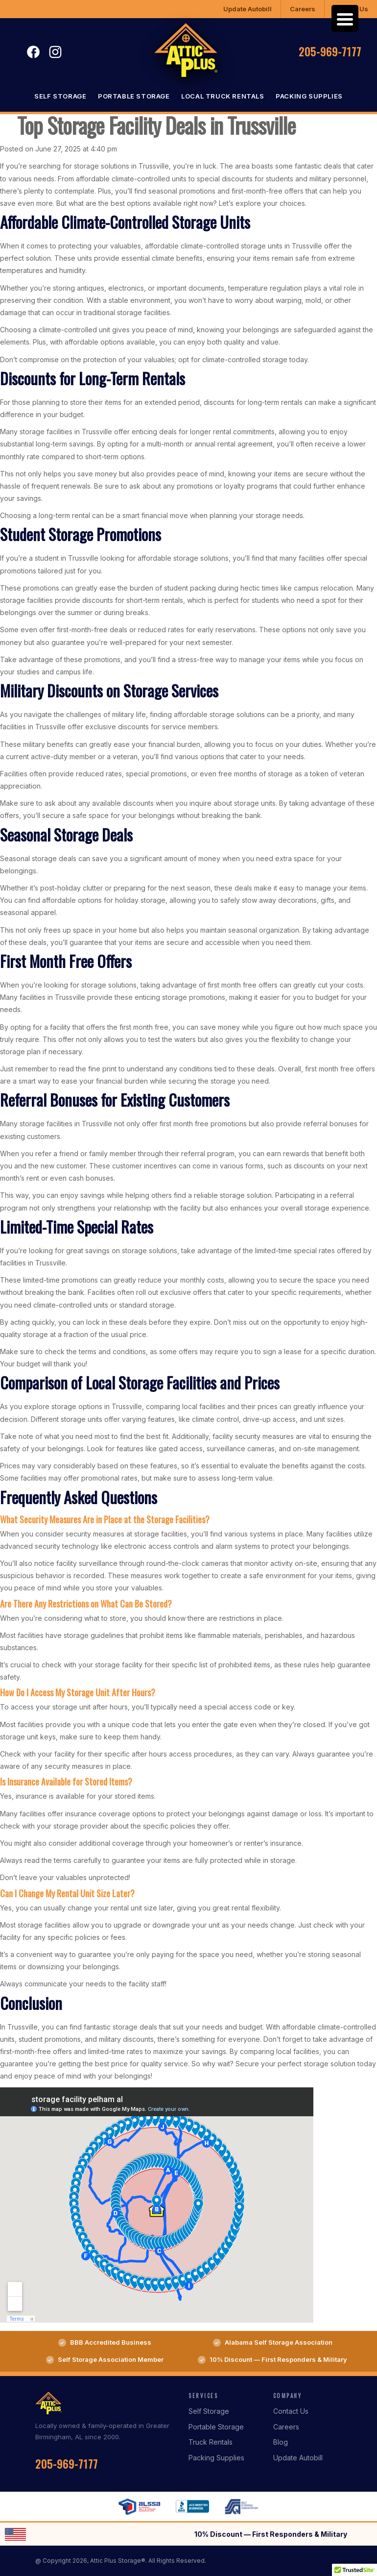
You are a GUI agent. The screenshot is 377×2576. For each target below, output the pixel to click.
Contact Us (290, 2411)
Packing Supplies (309, 96)
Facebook (33, 52)
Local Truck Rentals (222, 96)
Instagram (55, 52)
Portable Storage (134, 96)
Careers (302, 9)
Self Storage (60, 96)
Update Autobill (247, 9)
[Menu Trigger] (344, 18)
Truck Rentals (210, 2442)
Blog (280, 2442)
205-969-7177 (330, 51)
